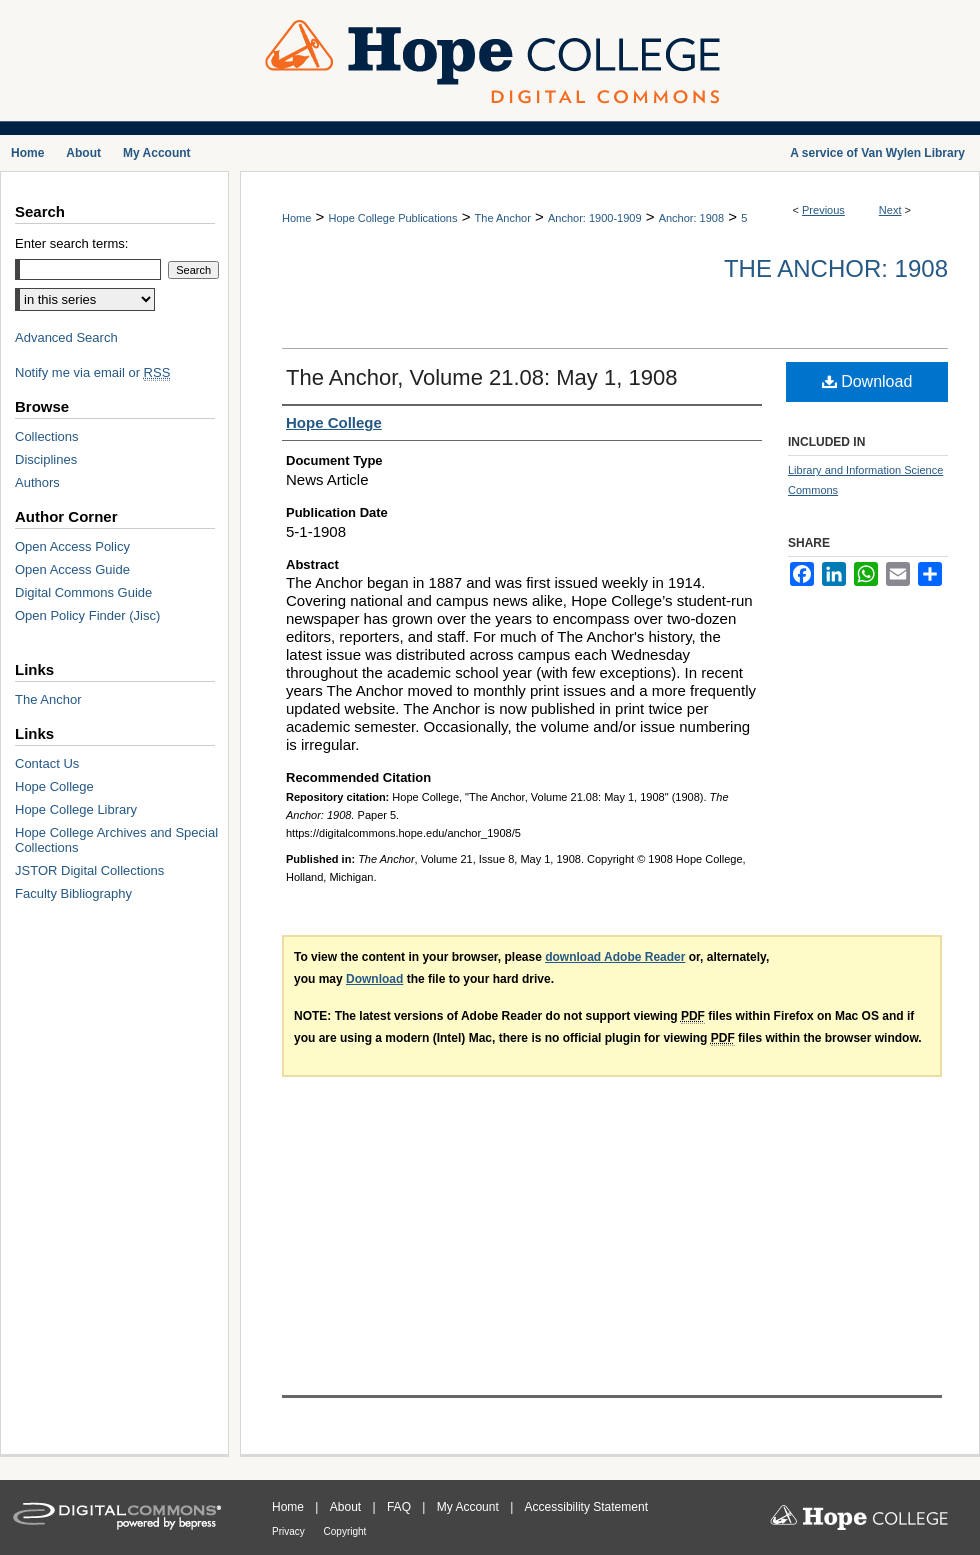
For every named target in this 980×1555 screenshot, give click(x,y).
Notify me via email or (92, 372)
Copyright (345, 1531)
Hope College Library (76, 809)
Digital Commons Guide (83, 592)
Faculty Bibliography (73, 893)
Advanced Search (66, 337)
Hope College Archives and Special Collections (116, 840)
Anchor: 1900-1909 (595, 218)
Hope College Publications (392, 218)
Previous (823, 210)
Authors (37, 482)
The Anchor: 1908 (836, 268)
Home (296, 218)
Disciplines (46, 459)
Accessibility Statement (586, 1507)
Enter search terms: (71, 243)
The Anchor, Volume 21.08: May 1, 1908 (481, 377)
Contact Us (47, 763)
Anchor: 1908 (691, 218)
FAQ (400, 1507)
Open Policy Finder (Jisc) (87, 615)
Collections (47, 436)
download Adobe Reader (615, 957)
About (347, 1507)
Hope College (54, 786)
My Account (469, 1507)
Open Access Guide (72, 569)
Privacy (290, 1531)
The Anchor (503, 218)
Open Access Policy (72, 546)
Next (890, 210)
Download (867, 381)
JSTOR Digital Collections (89, 870)
